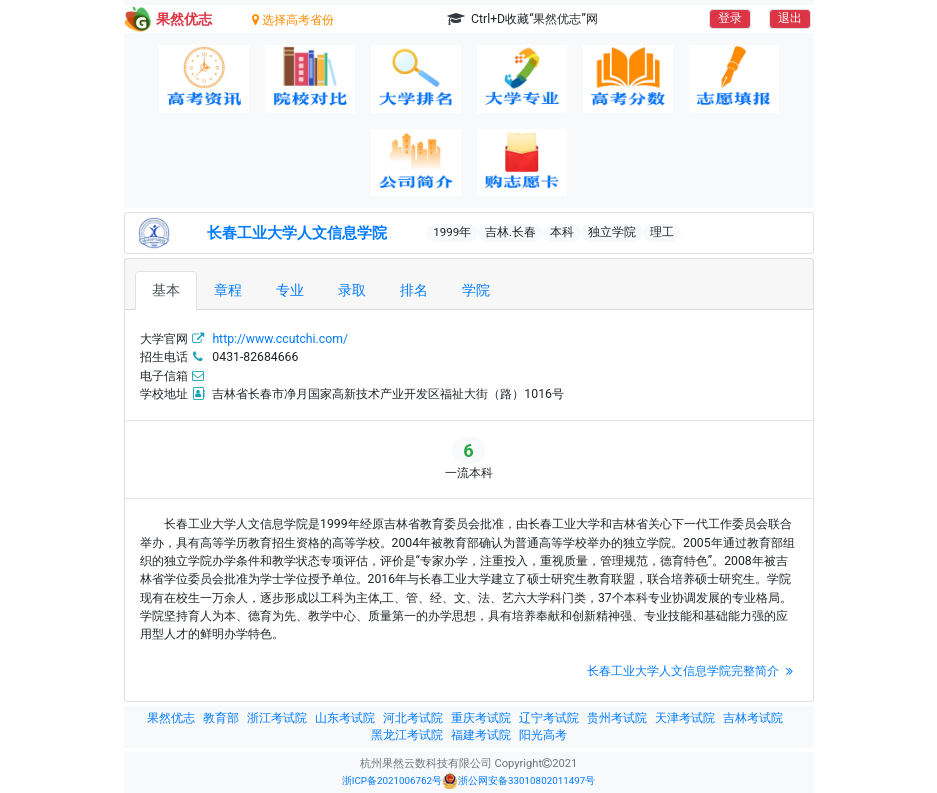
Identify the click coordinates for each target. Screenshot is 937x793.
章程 (228, 290)
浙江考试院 (277, 718)
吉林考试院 (753, 718)
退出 (790, 18)
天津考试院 (685, 718)
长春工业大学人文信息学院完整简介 (692, 671)
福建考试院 (481, 735)
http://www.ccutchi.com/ (280, 339)
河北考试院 (413, 718)
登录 (730, 18)
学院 (476, 290)
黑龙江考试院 (407, 735)
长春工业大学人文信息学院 (297, 233)
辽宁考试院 (549, 718)
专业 (290, 290)
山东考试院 (345, 718)
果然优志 (171, 718)
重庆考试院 (481, 718)
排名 (414, 290)
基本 (166, 290)
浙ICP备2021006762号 (392, 780)
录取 (352, 290)
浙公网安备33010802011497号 (518, 781)
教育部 (221, 718)
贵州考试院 (617, 718)
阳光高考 (543, 735)
